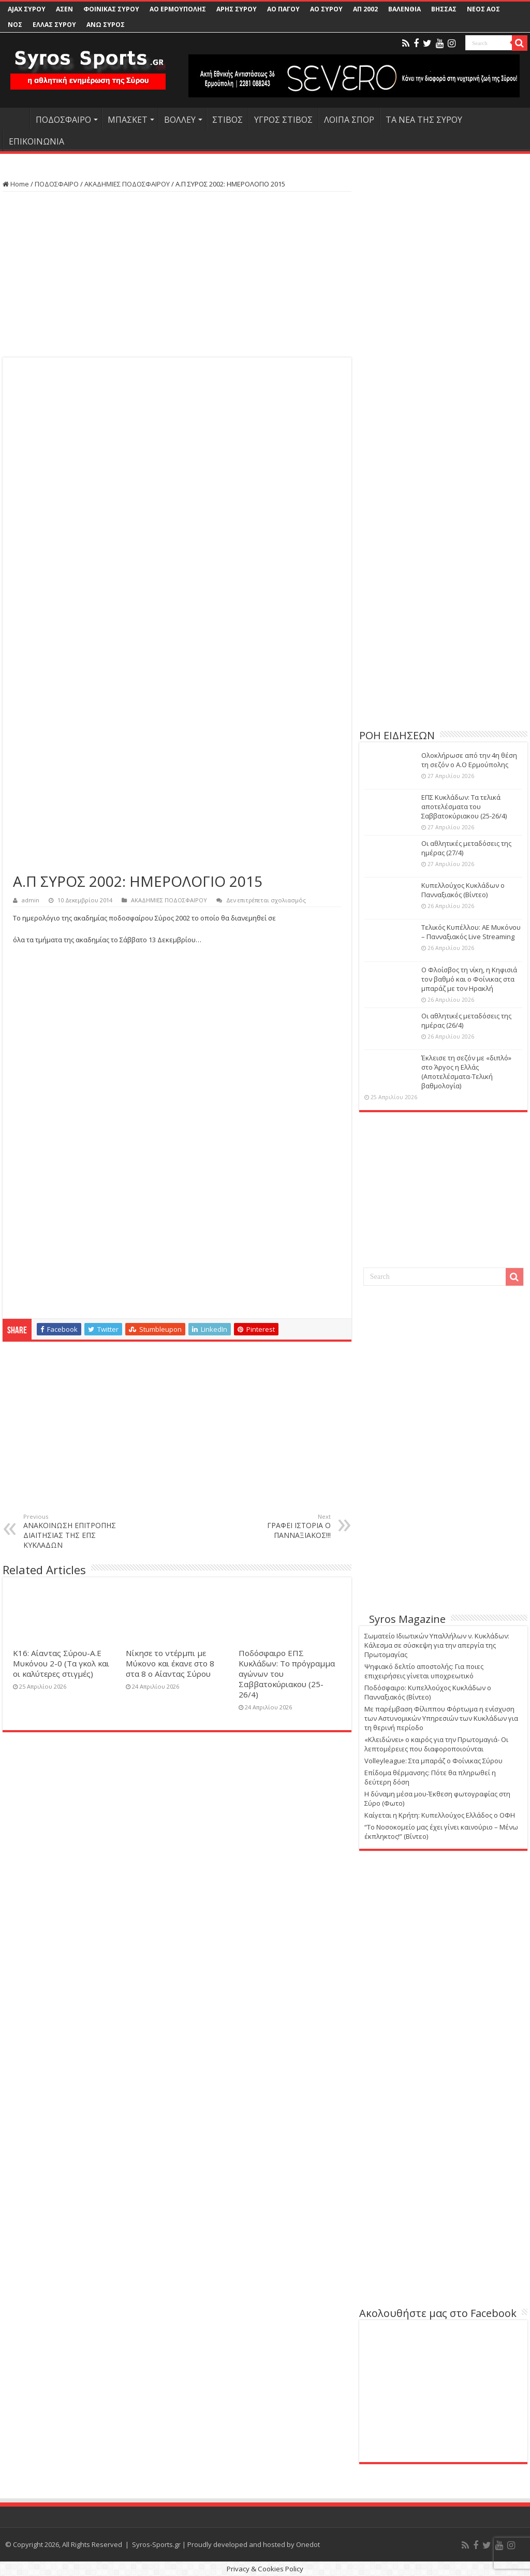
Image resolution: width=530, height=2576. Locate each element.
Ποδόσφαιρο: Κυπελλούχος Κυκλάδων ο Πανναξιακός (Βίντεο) (427, 1692)
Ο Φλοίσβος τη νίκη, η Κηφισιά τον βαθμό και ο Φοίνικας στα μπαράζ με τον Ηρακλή (469, 979)
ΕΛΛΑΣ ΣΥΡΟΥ (54, 24)
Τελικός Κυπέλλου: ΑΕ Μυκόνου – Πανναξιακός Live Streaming (471, 932)
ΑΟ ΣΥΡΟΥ (326, 9)
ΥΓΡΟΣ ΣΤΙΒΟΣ (283, 119)
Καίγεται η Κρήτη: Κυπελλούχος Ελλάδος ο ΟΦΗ (439, 1815)
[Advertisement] (177, 274)
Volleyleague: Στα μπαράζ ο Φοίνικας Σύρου (433, 1760)
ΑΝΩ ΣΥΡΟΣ (105, 24)
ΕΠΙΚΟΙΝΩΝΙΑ (36, 141)
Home (16, 184)
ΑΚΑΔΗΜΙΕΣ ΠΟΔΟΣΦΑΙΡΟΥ (127, 184)
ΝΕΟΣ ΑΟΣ (483, 9)
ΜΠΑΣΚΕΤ (128, 119)
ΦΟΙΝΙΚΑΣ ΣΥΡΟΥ (111, 9)
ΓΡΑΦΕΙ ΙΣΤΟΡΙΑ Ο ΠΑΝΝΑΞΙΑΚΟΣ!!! (278, 1526)
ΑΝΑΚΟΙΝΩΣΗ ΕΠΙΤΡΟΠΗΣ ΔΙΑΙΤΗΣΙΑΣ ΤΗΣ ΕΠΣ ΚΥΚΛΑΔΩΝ (76, 1531)
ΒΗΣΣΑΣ (444, 9)
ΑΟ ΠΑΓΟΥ (283, 9)
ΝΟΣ (15, 24)
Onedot (308, 2544)
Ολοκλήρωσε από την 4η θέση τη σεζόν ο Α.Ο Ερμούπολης (469, 760)
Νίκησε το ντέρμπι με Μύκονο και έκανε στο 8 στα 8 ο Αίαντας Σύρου (170, 1663)
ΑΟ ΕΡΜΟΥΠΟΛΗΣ (178, 9)
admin (30, 900)
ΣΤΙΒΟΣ (227, 119)
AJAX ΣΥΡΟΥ (27, 9)
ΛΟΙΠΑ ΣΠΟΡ (349, 119)
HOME (16, 118)
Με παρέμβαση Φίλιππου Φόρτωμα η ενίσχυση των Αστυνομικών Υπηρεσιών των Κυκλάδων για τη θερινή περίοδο (441, 1718)
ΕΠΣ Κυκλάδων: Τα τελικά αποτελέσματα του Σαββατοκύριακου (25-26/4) (464, 807)
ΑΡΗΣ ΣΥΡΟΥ (236, 9)
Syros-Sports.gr (156, 2544)
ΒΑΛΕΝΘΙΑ (404, 9)
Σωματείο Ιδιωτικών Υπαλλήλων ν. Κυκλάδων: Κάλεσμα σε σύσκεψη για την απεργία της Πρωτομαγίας (436, 1645)
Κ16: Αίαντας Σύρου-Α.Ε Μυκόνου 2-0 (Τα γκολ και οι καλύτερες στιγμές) (61, 1663)
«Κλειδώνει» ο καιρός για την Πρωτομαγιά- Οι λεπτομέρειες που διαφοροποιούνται (436, 1744)
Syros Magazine (407, 1619)
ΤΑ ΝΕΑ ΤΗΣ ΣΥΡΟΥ (424, 119)
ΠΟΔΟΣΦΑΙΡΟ (63, 119)
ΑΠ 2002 (365, 9)
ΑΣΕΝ (64, 9)
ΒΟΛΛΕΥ (180, 119)
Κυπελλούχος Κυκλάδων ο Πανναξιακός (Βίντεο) (463, 890)
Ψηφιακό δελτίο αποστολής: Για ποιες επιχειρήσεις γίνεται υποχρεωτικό (423, 1671)
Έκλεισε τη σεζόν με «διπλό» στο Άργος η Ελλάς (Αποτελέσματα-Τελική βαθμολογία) (466, 1071)
